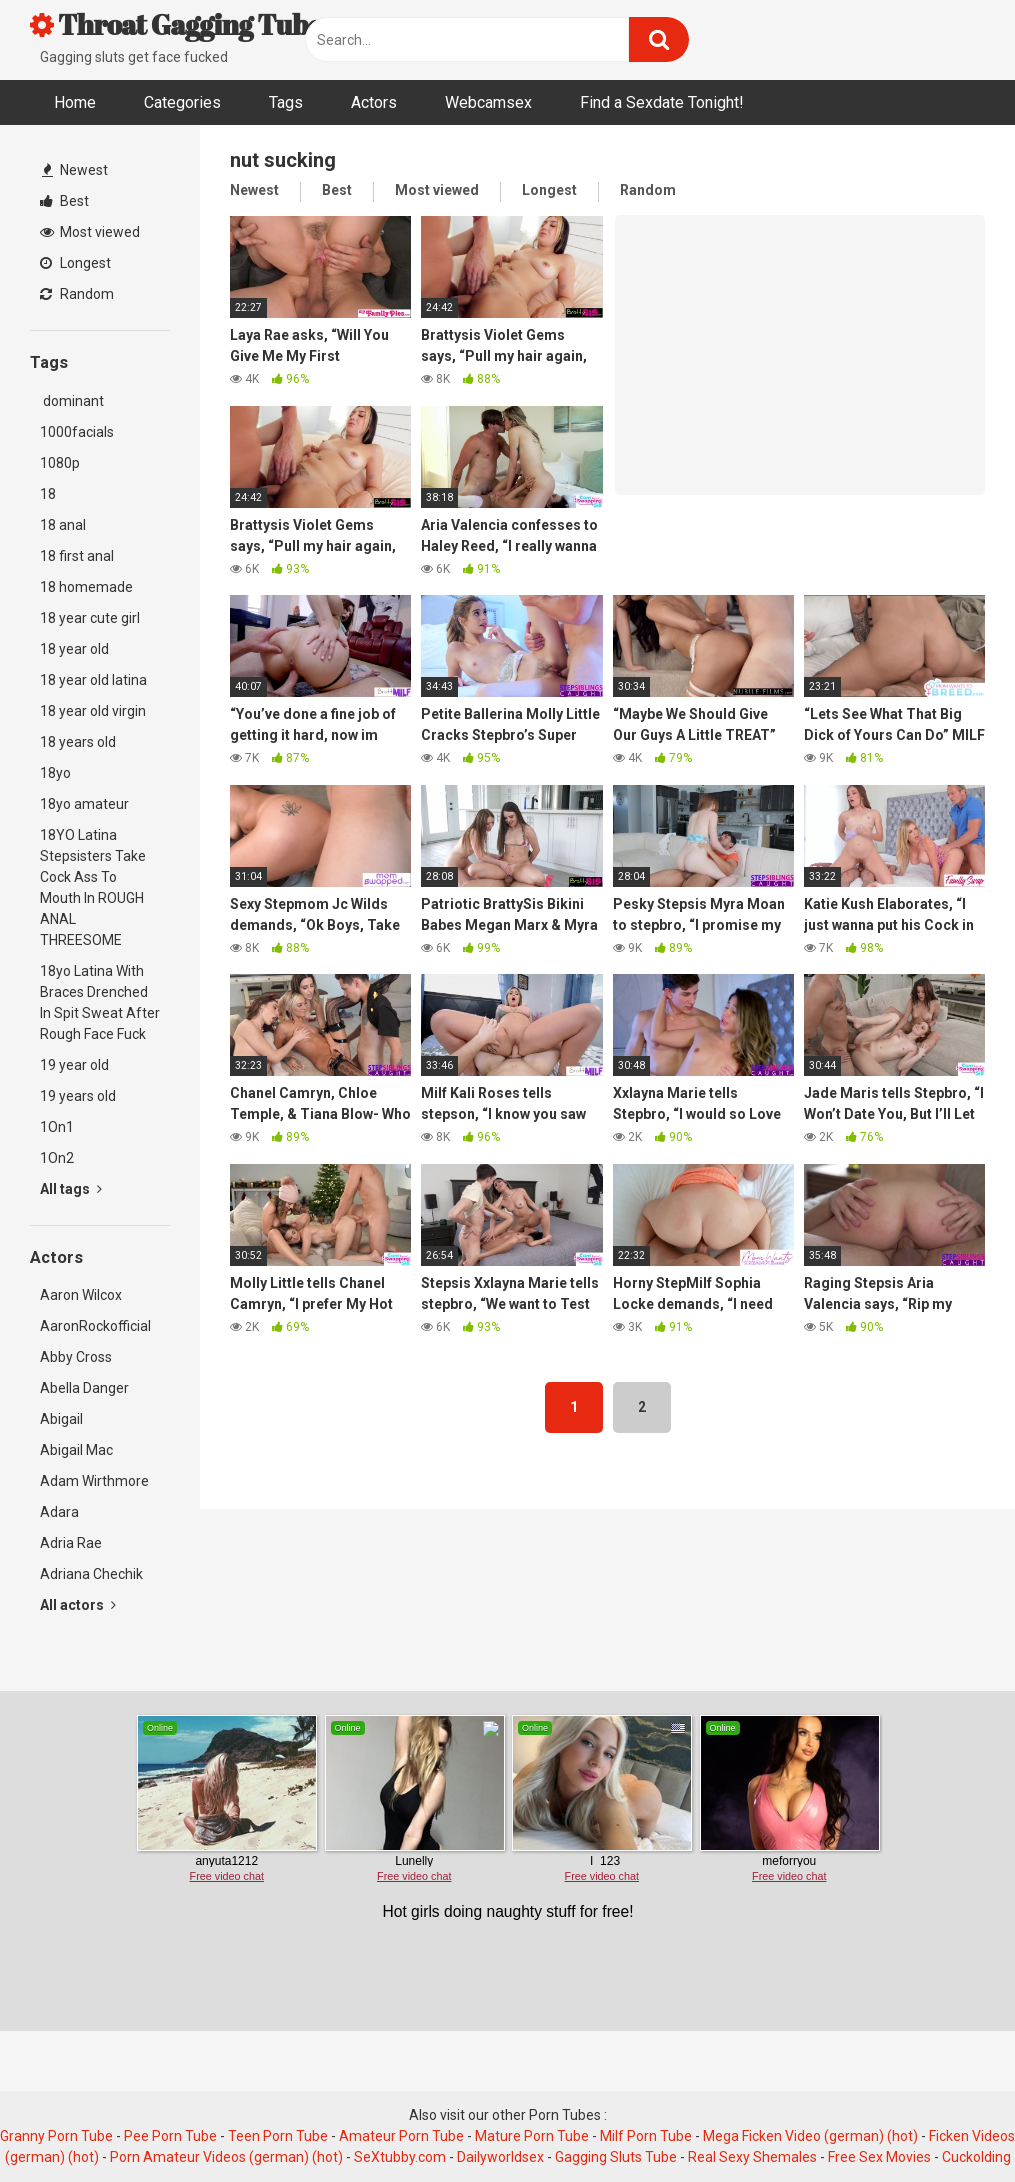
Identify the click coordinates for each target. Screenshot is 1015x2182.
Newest (75, 170)
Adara (59, 1512)
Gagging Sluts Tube (616, 2157)
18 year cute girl (90, 618)
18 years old (78, 742)
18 (48, 494)
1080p (60, 463)
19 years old (78, 1096)
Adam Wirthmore (94, 1481)
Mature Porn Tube (532, 2136)
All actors (78, 1605)
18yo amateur (84, 804)
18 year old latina (93, 680)
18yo (55, 773)
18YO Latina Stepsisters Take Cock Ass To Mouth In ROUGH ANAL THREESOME (93, 887)
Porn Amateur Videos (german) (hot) (226, 2157)
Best (64, 201)
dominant (72, 401)
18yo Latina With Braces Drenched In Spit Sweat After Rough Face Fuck (100, 1002)
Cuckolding (976, 2157)
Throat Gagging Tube (176, 24)
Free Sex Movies (879, 2157)
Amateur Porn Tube (401, 2136)
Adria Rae (71, 1543)
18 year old (74, 649)
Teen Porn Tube (278, 2136)
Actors (374, 102)
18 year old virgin (93, 711)
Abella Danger (84, 1388)
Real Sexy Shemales (752, 2157)
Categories (182, 102)
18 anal (63, 525)
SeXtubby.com (401, 2157)
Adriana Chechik (91, 1574)
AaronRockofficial (95, 1326)
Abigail (61, 1419)
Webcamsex (488, 102)
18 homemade (86, 587)
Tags (286, 102)
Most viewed (90, 232)
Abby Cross (76, 1357)
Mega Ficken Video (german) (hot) (810, 2136)
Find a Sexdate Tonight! (662, 102)
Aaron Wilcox (81, 1295)
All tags (71, 1189)
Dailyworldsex (500, 2157)
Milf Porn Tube (646, 2136)
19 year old (74, 1065)
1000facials (77, 432)
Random (77, 294)
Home (75, 102)
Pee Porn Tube (170, 2136)
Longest (75, 263)
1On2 (57, 1158)
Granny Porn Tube (56, 2136)
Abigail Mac (76, 1450)
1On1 (57, 1127)
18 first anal (77, 556)
